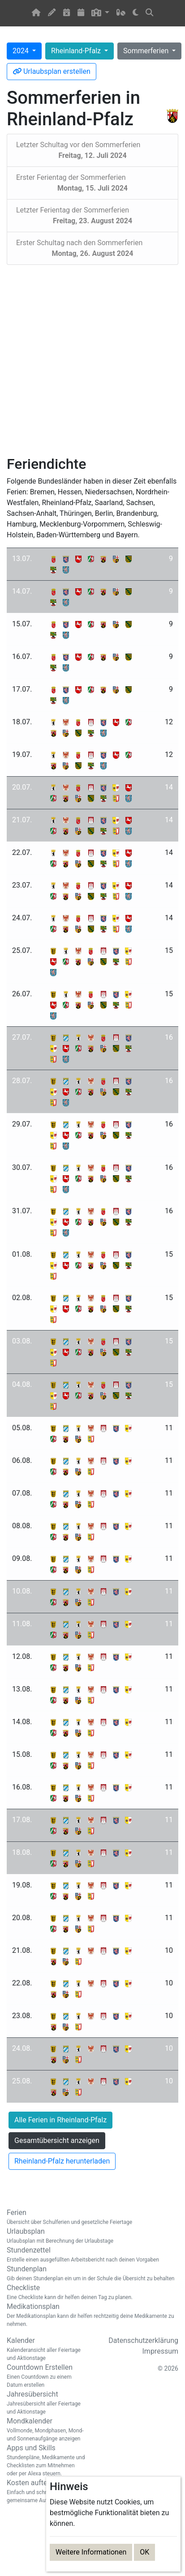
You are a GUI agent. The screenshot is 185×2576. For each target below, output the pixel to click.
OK (144, 2552)
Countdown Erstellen (46, 2376)
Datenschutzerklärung (143, 2340)
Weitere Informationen (91, 2552)
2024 (21, 51)
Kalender (46, 2349)
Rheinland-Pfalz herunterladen (62, 2161)
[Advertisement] (89, 360)
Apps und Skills (46, 2461)
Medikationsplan (92, 2315)
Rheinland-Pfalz (77, 51)
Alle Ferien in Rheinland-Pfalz (60, 2120)
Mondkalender (46, 2430)
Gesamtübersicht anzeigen (56, 2140)
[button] (100, 13)
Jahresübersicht (46, 2403)
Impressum (160, 2351)
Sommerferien (146, 51)
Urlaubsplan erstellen (51, 71)
